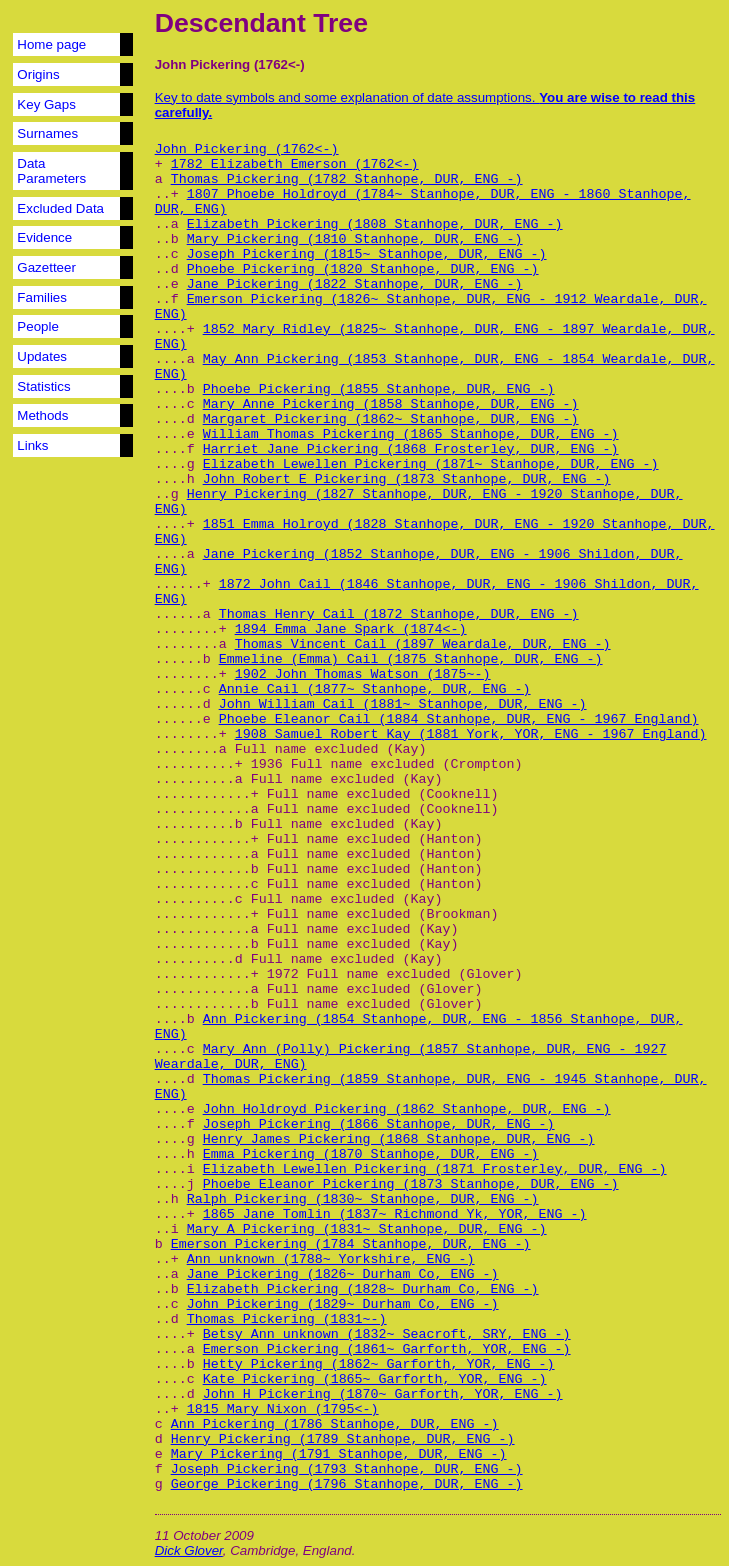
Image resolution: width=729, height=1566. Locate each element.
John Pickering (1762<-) (247, 149)
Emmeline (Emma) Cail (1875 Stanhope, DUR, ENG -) (411, 659)
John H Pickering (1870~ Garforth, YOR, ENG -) (383, 1394)
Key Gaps (46, 104)
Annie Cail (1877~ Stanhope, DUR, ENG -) (375, 689)
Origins (38, 74)
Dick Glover (189, 1550)
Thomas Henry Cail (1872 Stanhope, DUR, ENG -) (399, 614)
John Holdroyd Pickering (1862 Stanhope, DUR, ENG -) (407, 1109)
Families (42, 297)
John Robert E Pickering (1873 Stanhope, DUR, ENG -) (407, 479)
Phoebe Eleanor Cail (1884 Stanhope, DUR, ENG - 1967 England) (459, 719)
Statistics (43, 386)
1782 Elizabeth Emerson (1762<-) (295, 164)
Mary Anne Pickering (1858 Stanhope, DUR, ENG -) (391, 404)
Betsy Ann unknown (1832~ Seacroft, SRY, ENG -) (387, 1334)
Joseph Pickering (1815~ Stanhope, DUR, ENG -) (367, 254)
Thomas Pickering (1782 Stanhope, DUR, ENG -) (347, 179)
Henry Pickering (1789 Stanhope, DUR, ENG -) (343, 1439)
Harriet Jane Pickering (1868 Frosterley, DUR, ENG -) (411, 449)
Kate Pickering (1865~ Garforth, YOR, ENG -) (375, 1379)
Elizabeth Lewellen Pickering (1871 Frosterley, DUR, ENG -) (435, 1169)
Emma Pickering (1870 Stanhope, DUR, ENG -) (371, 1154)
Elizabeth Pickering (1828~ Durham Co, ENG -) (363, 1289)
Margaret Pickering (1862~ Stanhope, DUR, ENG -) (391, 419)
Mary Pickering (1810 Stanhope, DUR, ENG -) (355, 239)
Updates (42, 356)
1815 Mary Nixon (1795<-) (283, 1409)
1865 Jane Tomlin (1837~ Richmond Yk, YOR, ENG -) (395, 1214)
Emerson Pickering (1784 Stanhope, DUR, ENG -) (351, 1244)
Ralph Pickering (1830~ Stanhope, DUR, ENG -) (363, 1199)
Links (32, 445)
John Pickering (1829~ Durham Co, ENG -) (343, 1304)
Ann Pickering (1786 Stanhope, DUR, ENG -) (335, 1424)
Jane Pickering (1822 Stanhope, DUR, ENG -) (355, 284)
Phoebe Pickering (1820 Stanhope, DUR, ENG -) (363, 269)
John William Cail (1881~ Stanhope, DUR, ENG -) (403, 704)
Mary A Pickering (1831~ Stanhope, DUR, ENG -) (367, 1229)
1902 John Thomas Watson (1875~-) (363, 674)
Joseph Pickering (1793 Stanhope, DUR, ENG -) (347, 1469)
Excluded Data (60, 208)
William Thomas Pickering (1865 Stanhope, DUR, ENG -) (411, 434)
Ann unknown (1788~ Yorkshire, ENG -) (331, 1259)
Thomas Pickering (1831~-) (287, 1319)
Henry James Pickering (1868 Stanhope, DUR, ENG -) (399, 1139)
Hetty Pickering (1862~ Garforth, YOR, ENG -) (379, 1364)
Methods (42, 415)
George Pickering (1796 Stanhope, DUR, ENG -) (347, 1484)
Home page (51, 44)
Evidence (44, 237)
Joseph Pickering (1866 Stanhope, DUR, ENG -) (379, 1124)
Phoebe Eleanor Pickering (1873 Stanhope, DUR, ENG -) (411, 1184)
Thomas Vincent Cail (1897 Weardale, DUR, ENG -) (423, 644)
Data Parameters (51, 171)
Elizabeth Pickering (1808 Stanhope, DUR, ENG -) (375, 224)
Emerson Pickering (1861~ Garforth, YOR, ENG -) (387, 1349)
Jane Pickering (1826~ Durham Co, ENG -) (343, 1274)
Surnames (47, 133)
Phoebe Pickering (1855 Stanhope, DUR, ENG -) (379, 389)
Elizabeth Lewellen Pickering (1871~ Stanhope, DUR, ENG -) (431, 464)
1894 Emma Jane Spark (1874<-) (351, 629)
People (38, 326)
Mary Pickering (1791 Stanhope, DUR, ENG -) (339, 1454)
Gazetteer (46, 267)
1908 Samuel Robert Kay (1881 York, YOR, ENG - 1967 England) (471, 734)
